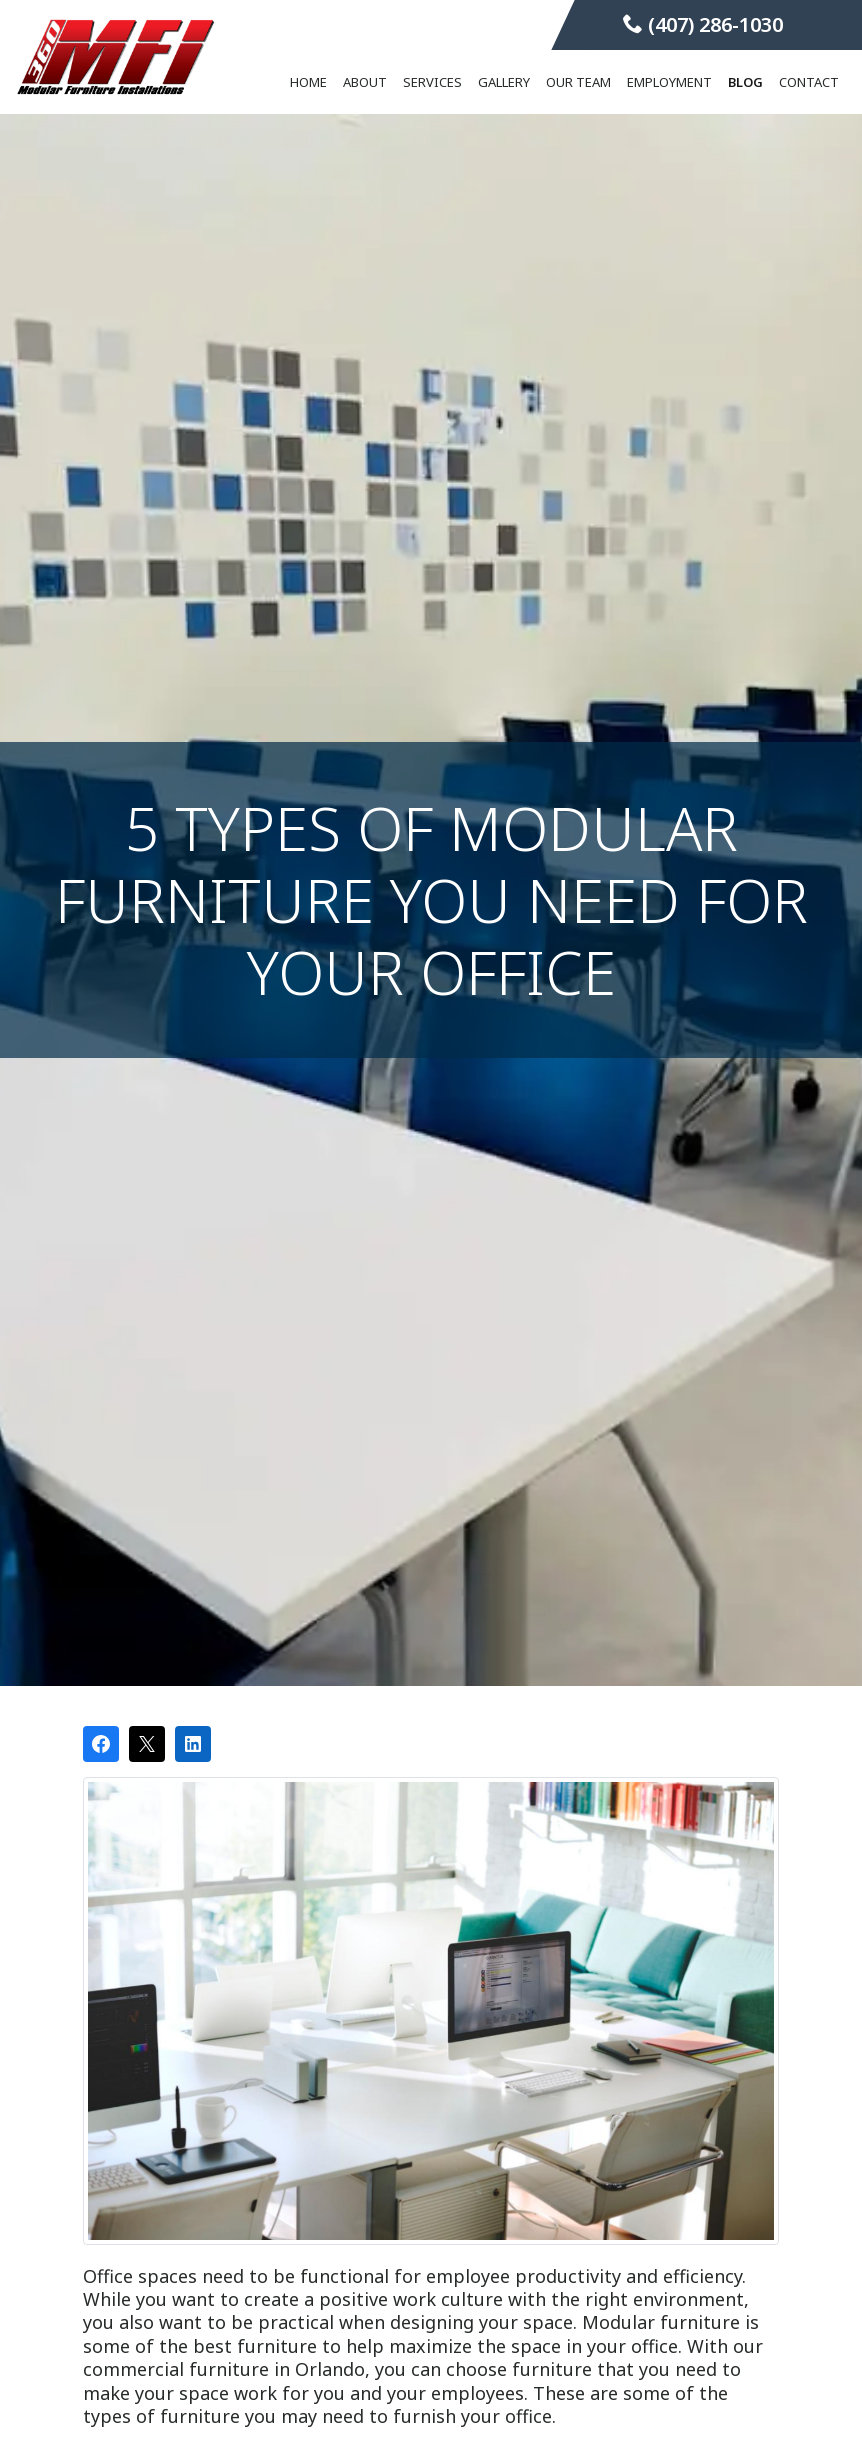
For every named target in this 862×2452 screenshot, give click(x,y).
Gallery (504, 82)
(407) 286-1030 (703, 24)
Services (432, 82)
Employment (669, 82)
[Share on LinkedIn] (193, 1744)
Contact (809, 82)
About (365, 82)
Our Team (578, 82)
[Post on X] (147, 1744)
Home (308, 82)
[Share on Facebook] (101, 1744)
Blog (745, 82)
